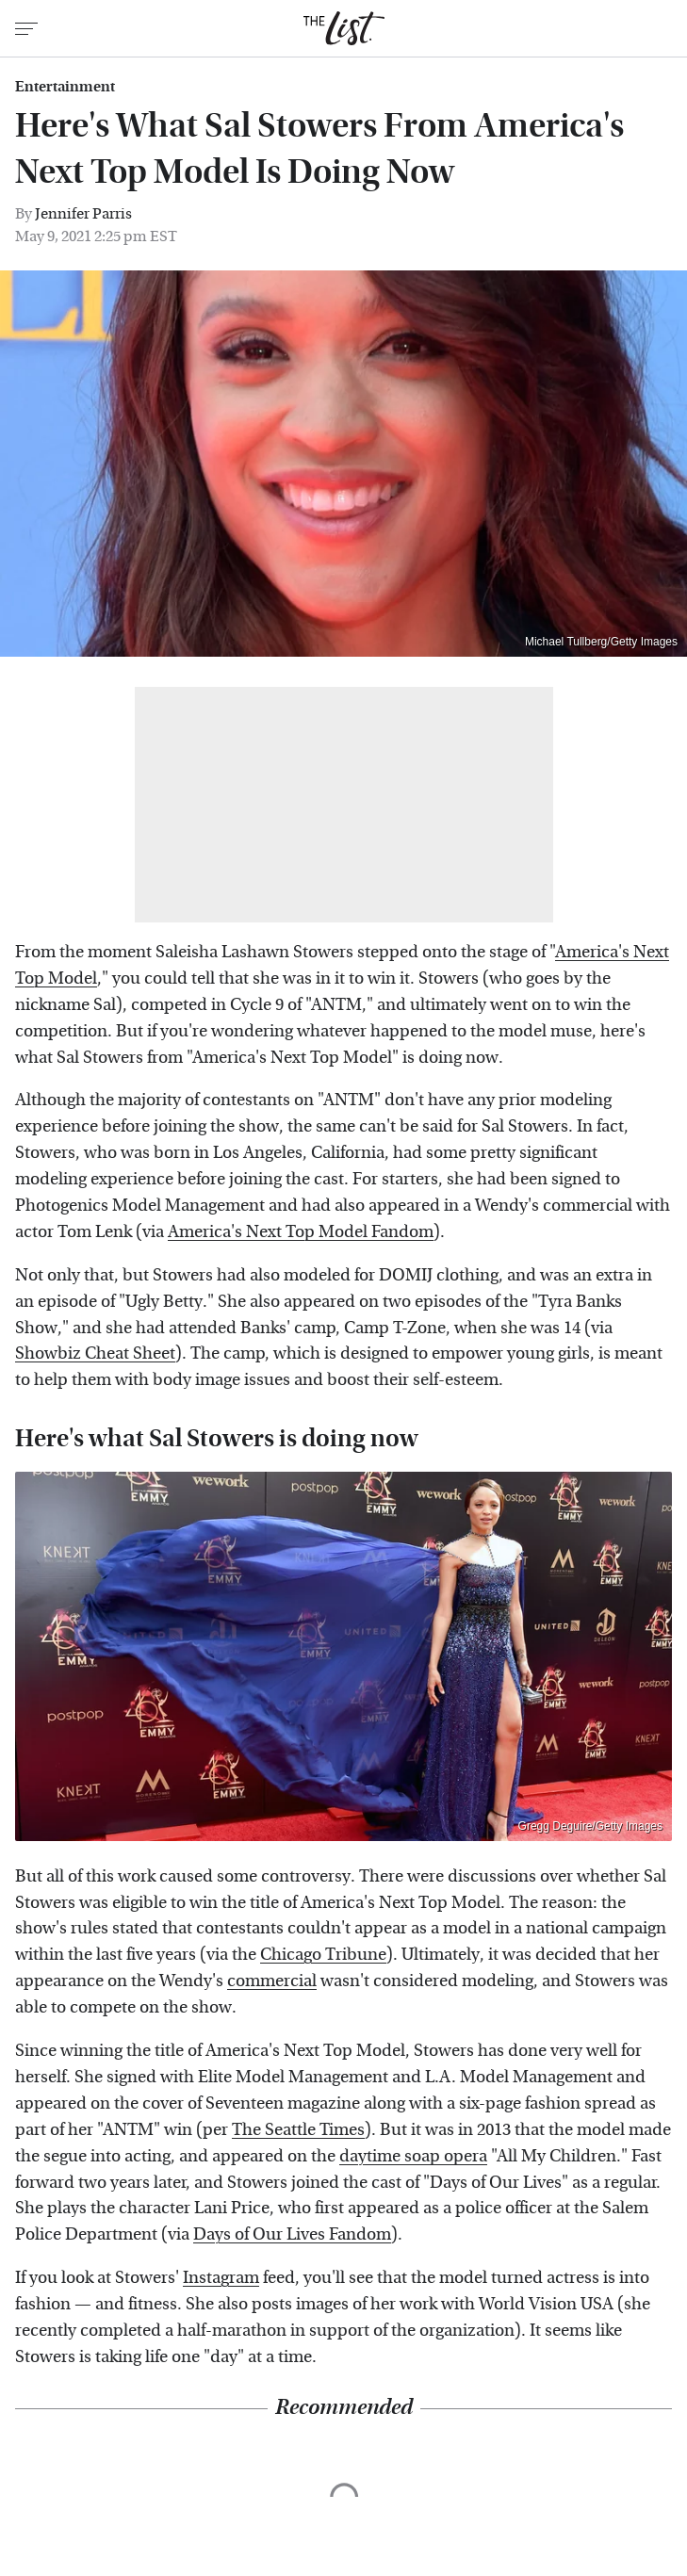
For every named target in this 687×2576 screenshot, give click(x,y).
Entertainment (65, 86)
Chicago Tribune (323, 1955)
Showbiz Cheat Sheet (95, 1353)
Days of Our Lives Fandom (292, 2234)
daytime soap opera (413, 2156)
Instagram (221, 2278)
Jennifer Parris (83, 213)
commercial (272, 1981)
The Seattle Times (298, 2130)
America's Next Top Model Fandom (300, 1232)
